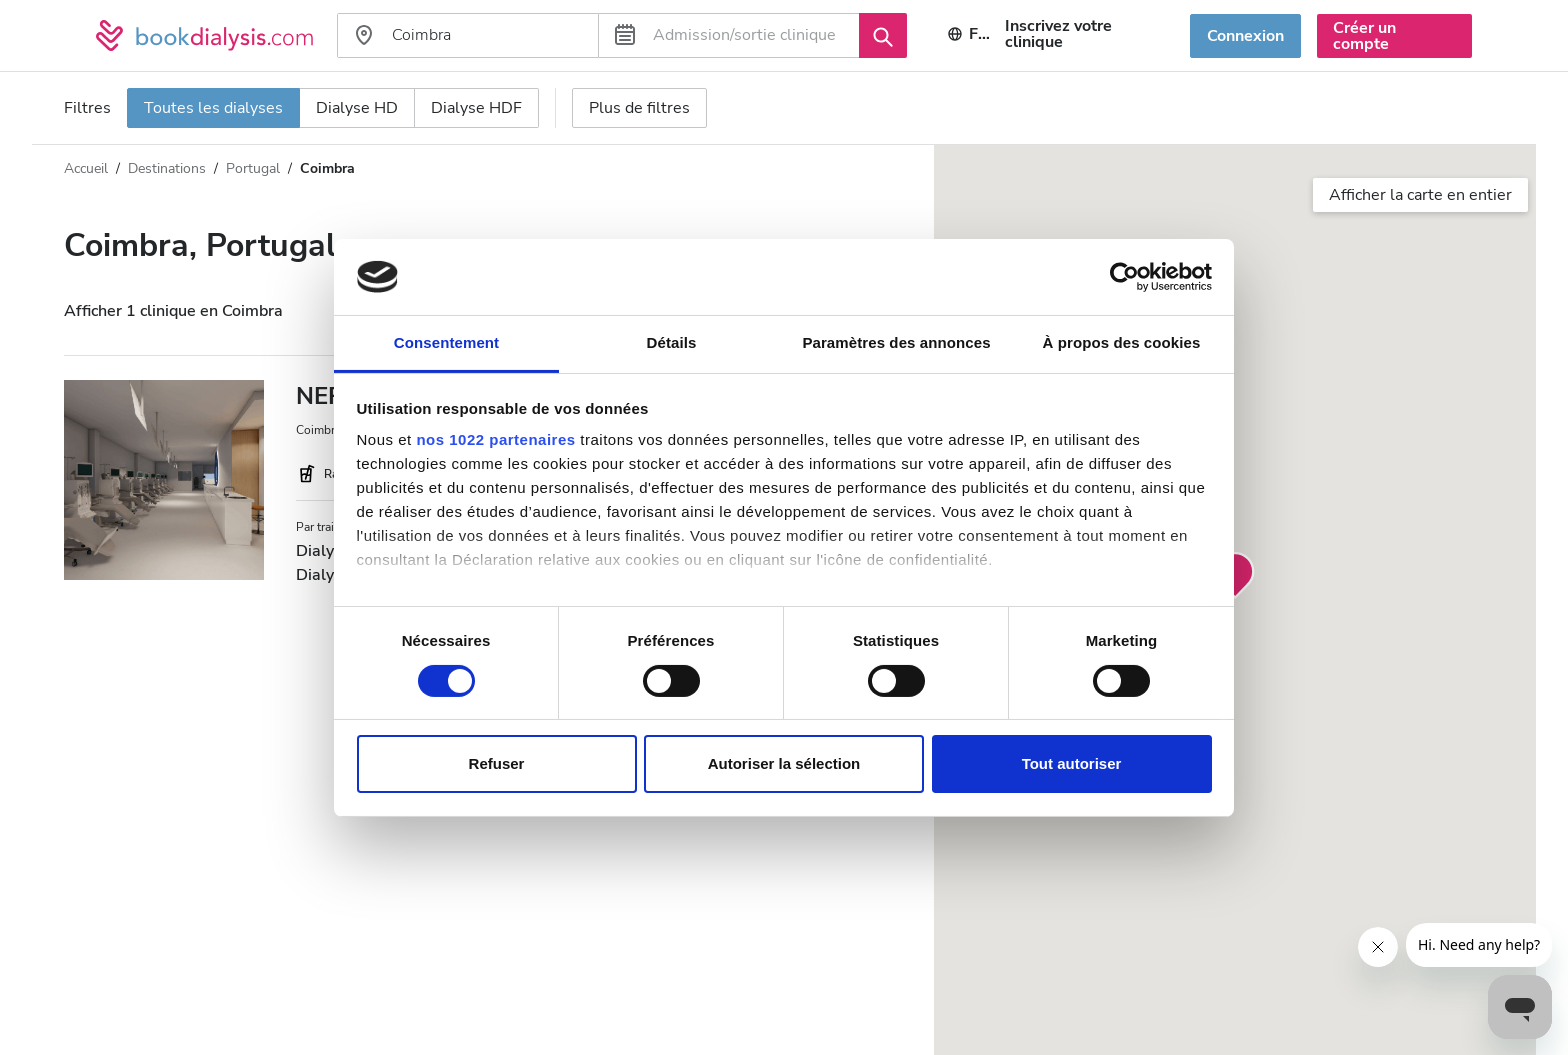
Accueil (86, 168)
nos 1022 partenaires (495, 439)
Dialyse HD (357, 108)
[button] (1235, 576)
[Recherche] (883, 35)
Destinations (167, 168)
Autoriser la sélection (784, 763)
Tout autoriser (1072, 763)
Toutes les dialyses (213, 108)
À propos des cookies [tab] (1122, 342)
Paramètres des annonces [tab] (896, 342)
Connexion (1245, 36)
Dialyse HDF (476, 108)
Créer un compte (1364, 36)
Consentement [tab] (446, 342)
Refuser (497, 763)
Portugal (253, 168)
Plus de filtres (639, 108)
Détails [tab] (672, 342)
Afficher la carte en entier (1420, 195)
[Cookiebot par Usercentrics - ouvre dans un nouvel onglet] (1124, 277)
